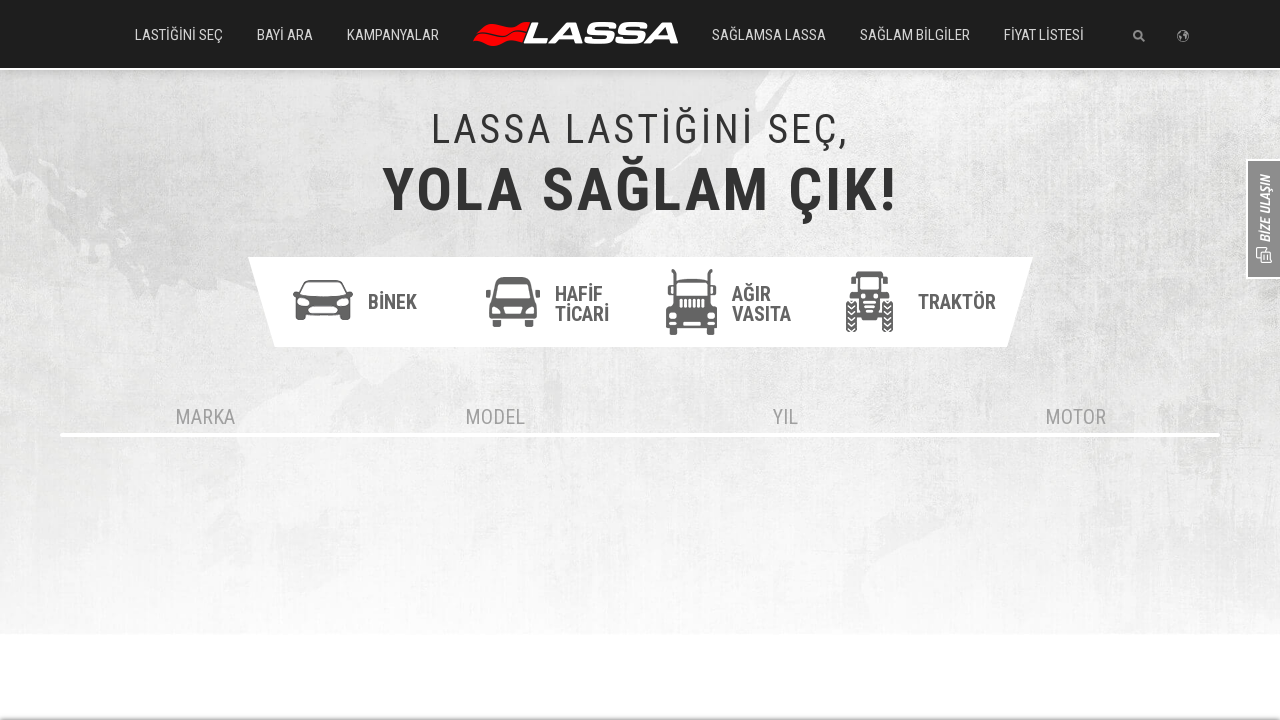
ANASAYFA (575, 34)
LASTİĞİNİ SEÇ (179, 35)
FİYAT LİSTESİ (1044, 35)
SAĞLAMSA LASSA (769, 35)
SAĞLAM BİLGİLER (915, 35)
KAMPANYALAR (393, 35)
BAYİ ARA (285, 35)
